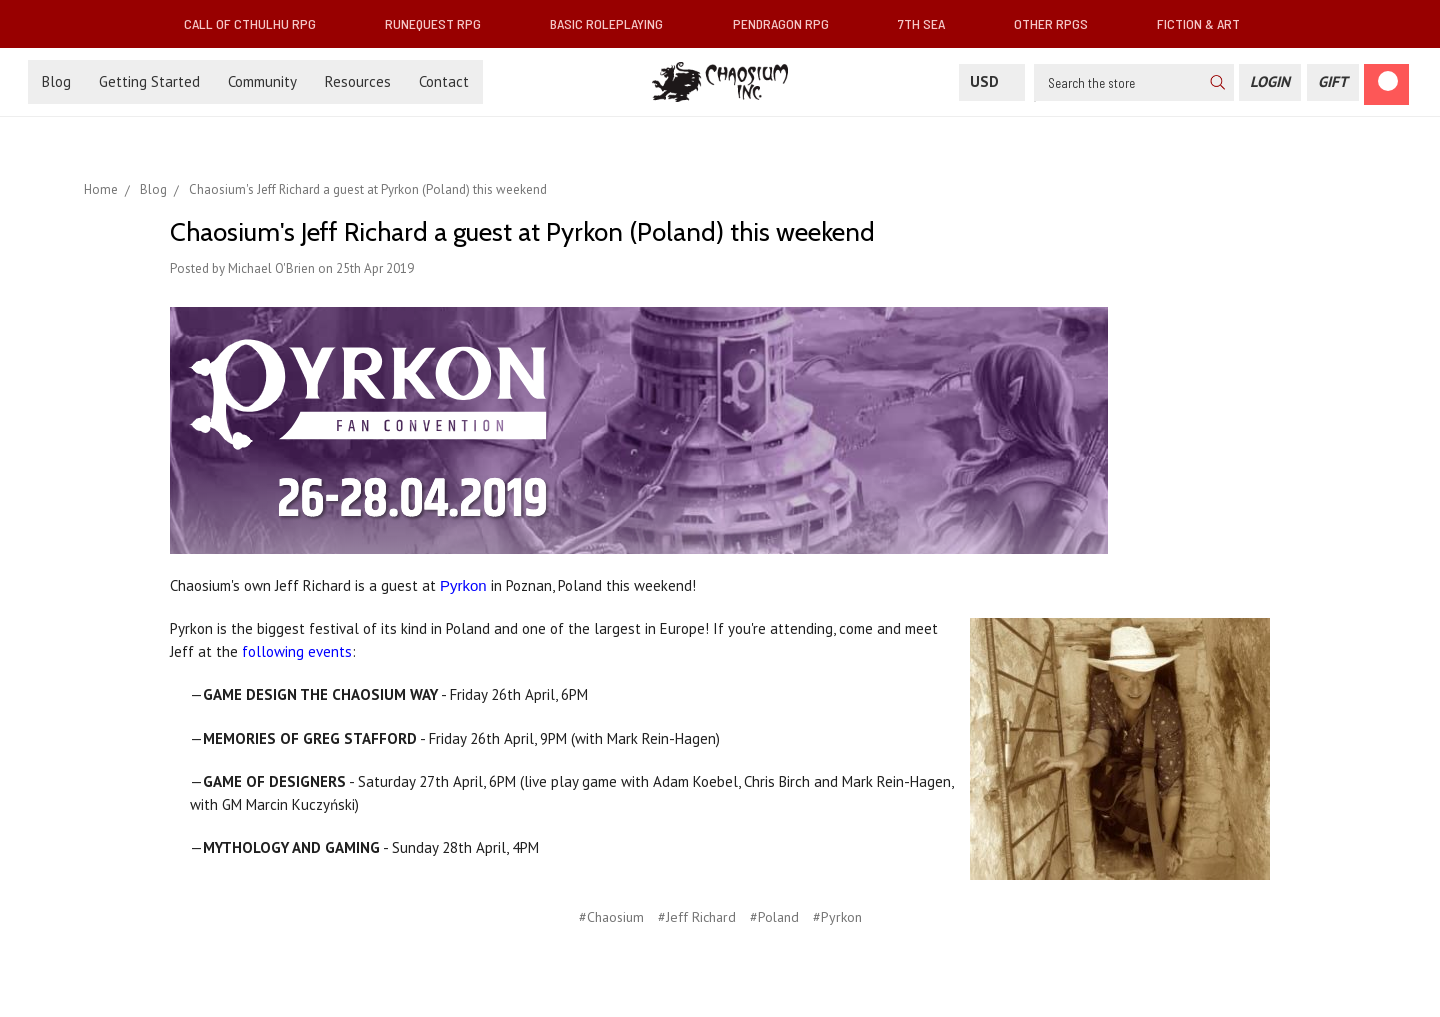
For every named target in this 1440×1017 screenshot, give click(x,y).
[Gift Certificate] (1333, 82)
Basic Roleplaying (614, 23)
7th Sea (929, 23)
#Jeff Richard (697, 917)
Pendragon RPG (789, 23)
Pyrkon (463, 585)
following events (297, 651)
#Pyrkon (837, 917)
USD (992, 81)
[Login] (1270, 82)
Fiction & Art (1206, 23)
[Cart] (1386, 84)
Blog (56, 81)
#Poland (774, 917)
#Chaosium (611, 917)
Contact (444, 81)
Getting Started (149, 81)
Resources (358, 81)
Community (262, 81)
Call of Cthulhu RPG (258, 23)
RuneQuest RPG (441, 23)
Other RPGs (1059, 23)
